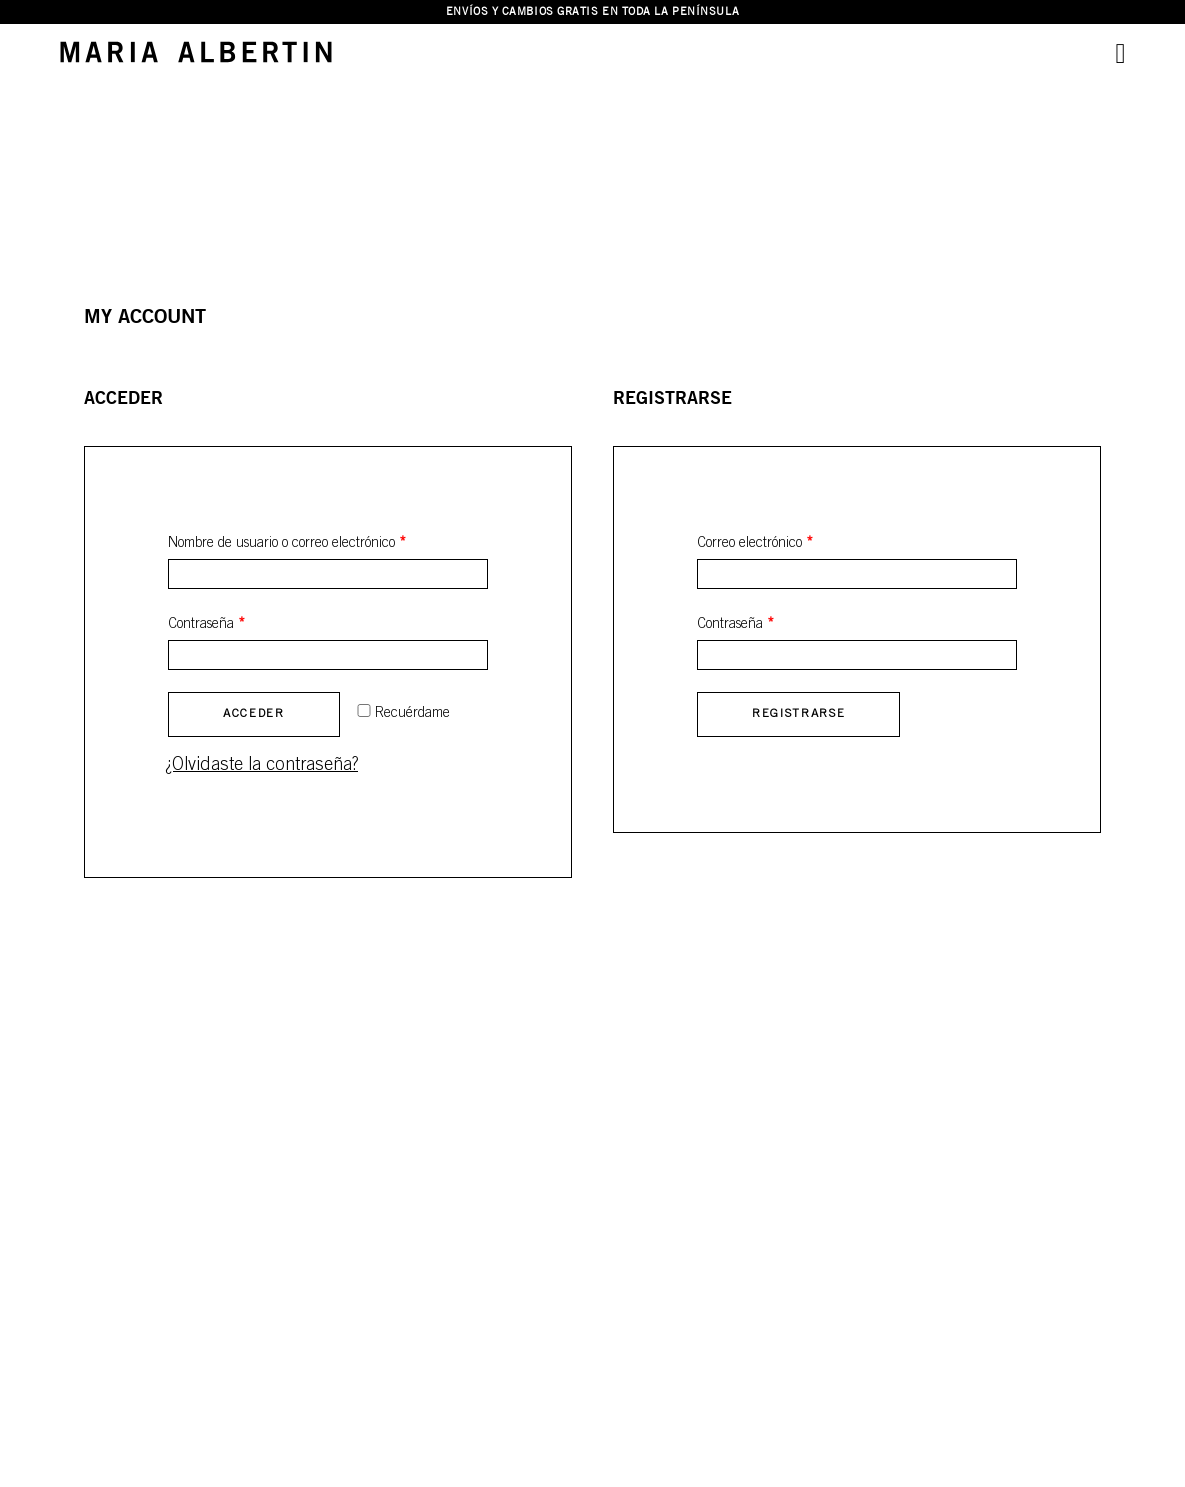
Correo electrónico (755, 543)
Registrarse (798, 713)
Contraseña (206, 624)
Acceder (254, 713)
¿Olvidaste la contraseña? (261, 765)
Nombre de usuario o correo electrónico (287, 543)
